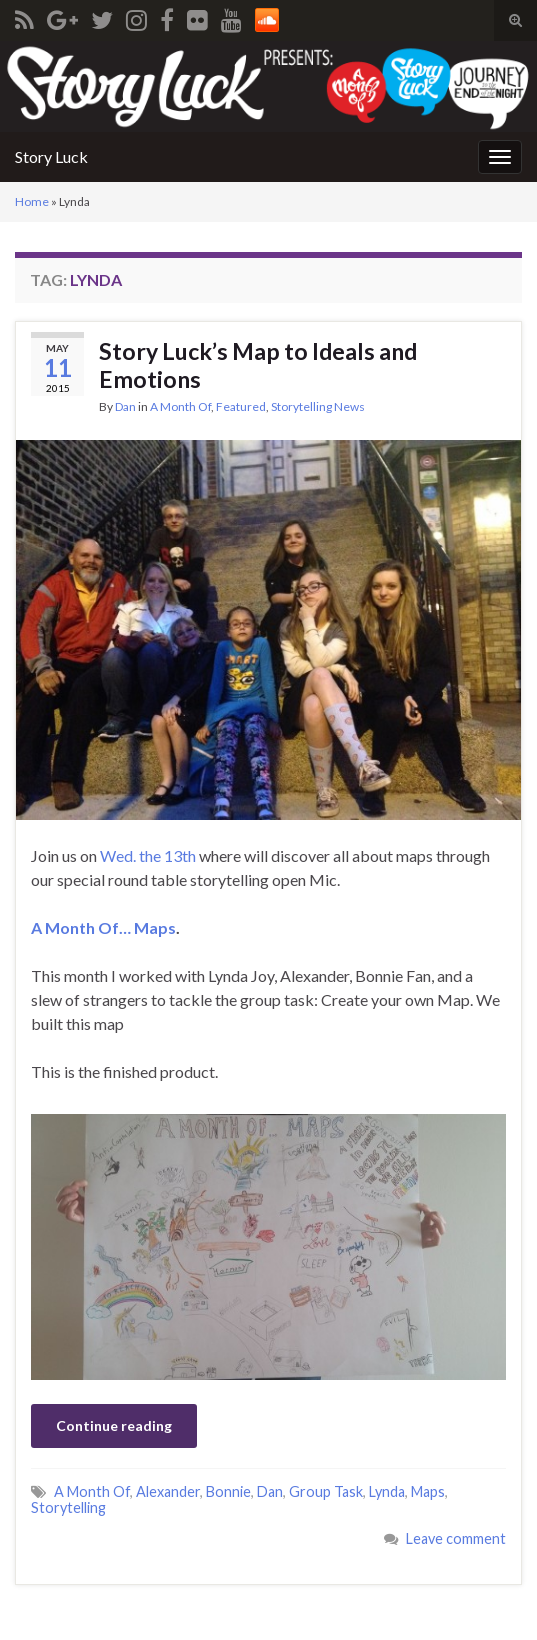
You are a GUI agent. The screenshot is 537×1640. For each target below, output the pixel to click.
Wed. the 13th (149, 855)
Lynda (387, 1491)
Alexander (168, 1491)
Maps (428, 1491)
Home (32, 201)
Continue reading (114, 1425)
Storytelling (68, 1507)
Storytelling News (318, 406)
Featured (241, 406)
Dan (125, 406)
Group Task (326, 1491)
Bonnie (228, 1491)
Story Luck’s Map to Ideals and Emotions (258, 365)
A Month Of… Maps (103, 927)
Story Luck (51, 156)
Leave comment (456, 1538)
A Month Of (180, 406)
